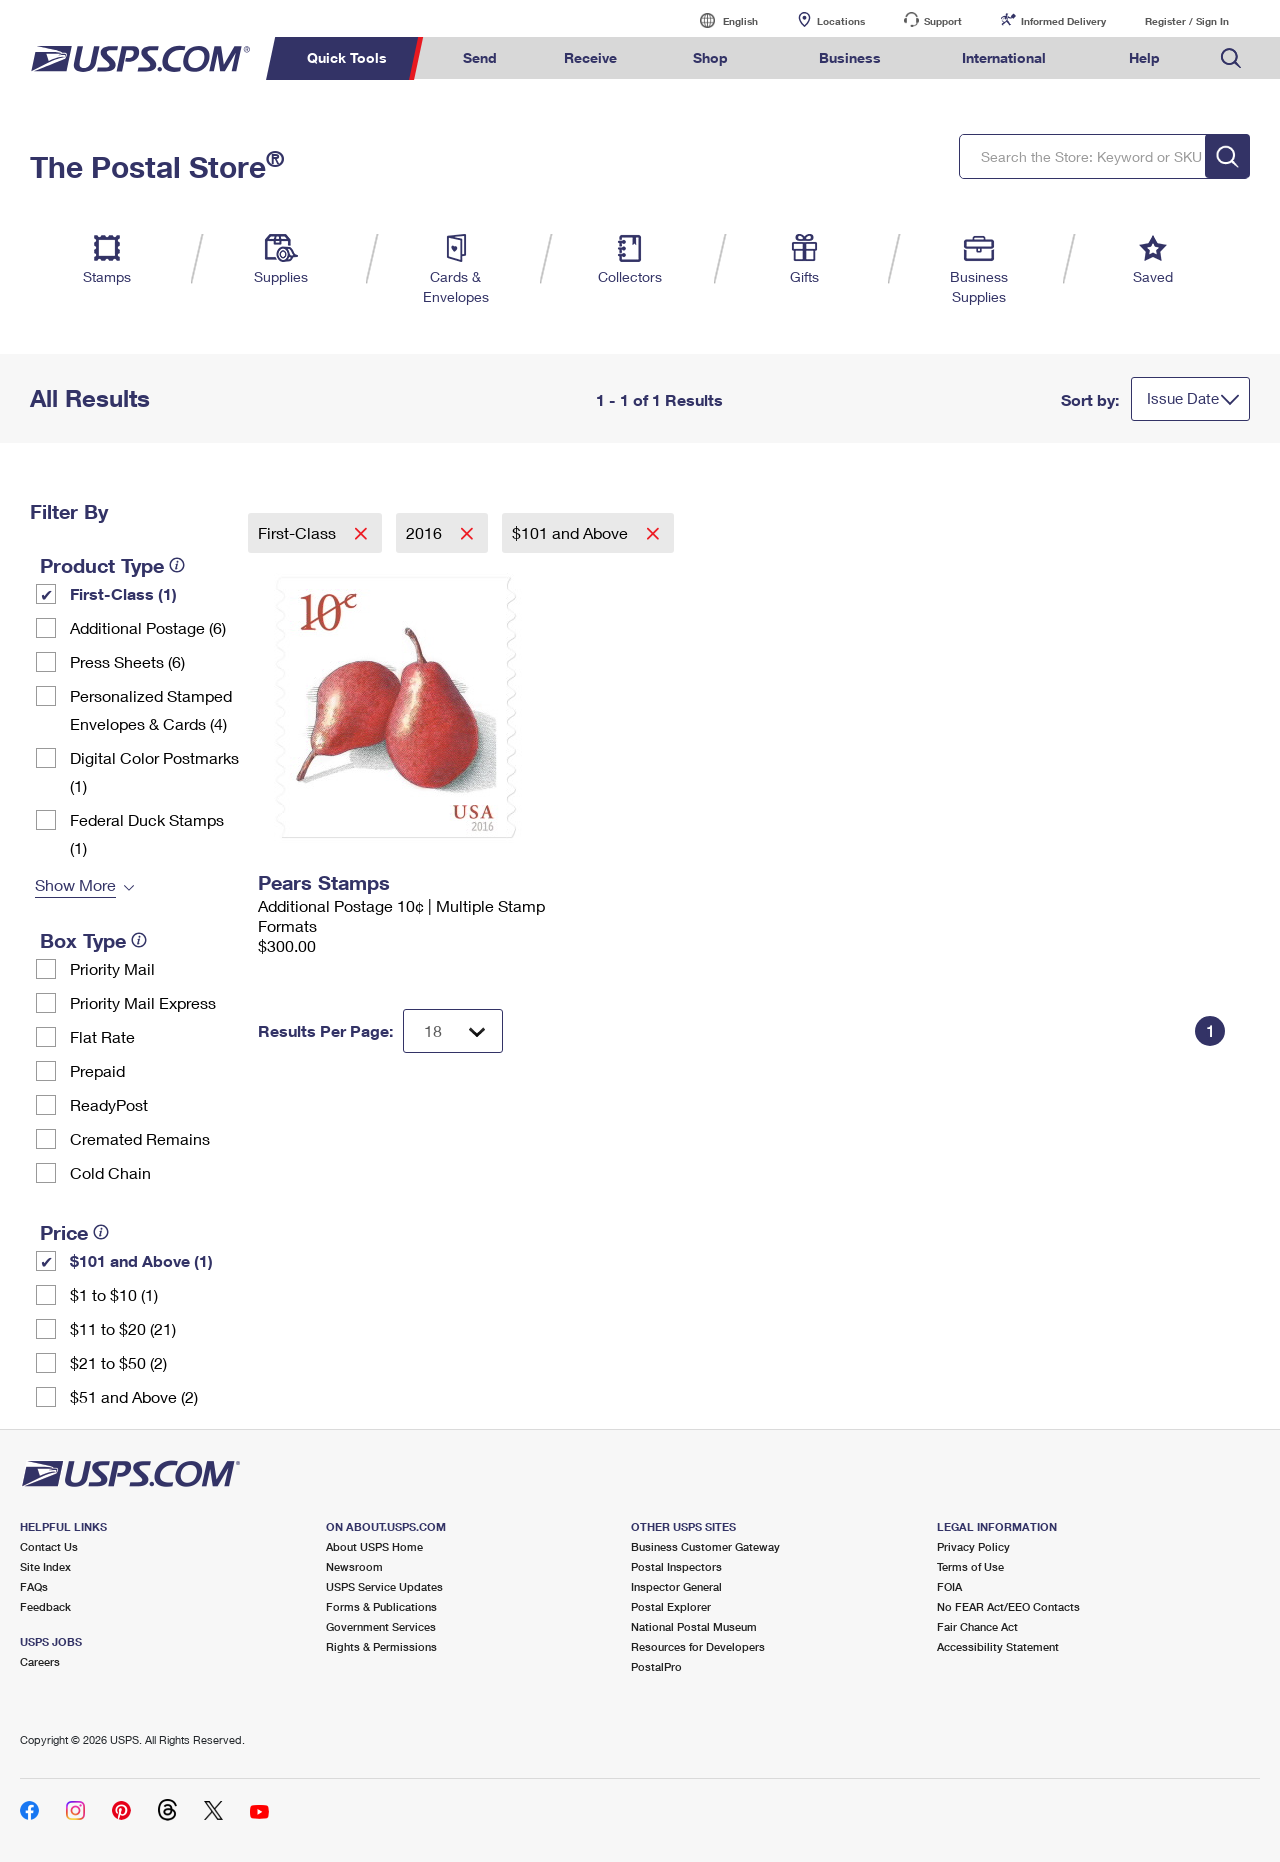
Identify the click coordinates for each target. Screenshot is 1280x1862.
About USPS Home (374, 1546)
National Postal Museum (694, 1626)
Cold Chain (110, 1172)
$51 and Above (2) (134, 1396)
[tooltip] (177, 565)
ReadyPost (109, 1104)
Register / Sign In (1187, 21)
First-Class (299, 532)
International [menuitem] (1004, 57)
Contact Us (49, 1546)
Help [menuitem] (1144, 57)
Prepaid (97, 1070)
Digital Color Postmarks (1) (154, 771)
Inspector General (676, 1586)
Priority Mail (112, 968)
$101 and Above (572, 532)
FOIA (949, 1586)
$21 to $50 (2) (118, 1362)
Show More (75, 884)
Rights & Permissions (381, 1646)
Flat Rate (102, 1036)
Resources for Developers (698, 1646)
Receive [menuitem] (590, 57)
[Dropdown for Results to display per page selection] (453, 1031)
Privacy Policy (973, 1546)
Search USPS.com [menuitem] (1231, 58)
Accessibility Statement (998, 1646)
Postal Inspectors (676, 1566)
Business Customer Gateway (705, 1546)
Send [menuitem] (480, 57)
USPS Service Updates (384, 1586)
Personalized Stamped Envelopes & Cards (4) (151, 709)
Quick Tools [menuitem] (347, 57)
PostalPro (656, 1666)
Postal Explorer (671, 1606)
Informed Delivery (1063, 21)
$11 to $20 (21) (123, 1328)
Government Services (381, 1626)
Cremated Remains (140, 1138)
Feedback (45, 1606)
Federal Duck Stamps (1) (147, 833)
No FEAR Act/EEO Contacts (1008, 1606)
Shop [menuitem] (710, 57)
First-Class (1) (123, 593)
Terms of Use (970, 1566)
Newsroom (354, 1566)
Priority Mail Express (143, 1002)
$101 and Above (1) (141, 1260)
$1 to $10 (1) (114, 1294)
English (720, 20)
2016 (426, 532)
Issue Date (1183, 398)
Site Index (45, 1566)
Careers (40, 1661)
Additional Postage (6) (148, 627)
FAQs (34, 1586)
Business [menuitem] (850, 57)
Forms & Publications (381, 1606)
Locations (841, 21)
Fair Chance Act (977, 1626)
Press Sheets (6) (127, 661)
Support (943, 21)
